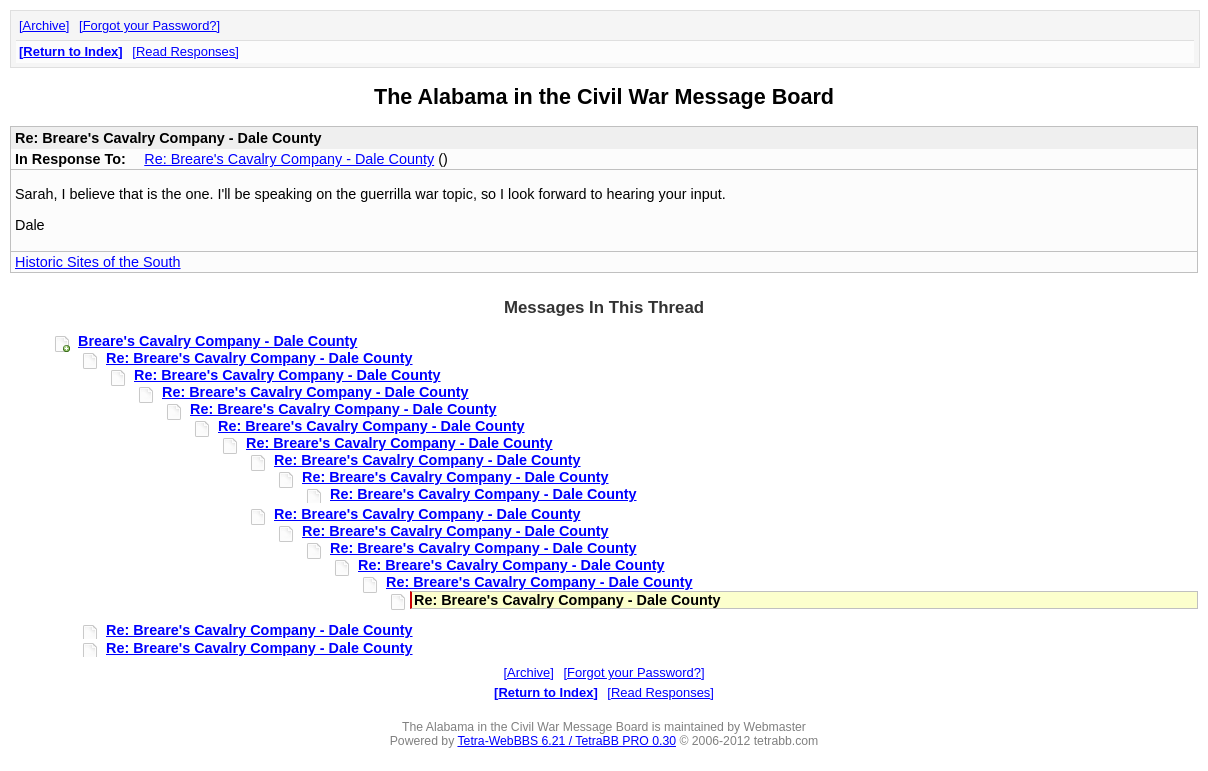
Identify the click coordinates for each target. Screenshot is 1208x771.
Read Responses (185, 51)
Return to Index (70, 51)
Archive (44, 25)
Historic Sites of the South (98, 262)
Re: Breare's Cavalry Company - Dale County (289, 159)
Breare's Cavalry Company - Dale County (217, 341)
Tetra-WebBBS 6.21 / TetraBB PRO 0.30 (566, 741)
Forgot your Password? (150, 25)
